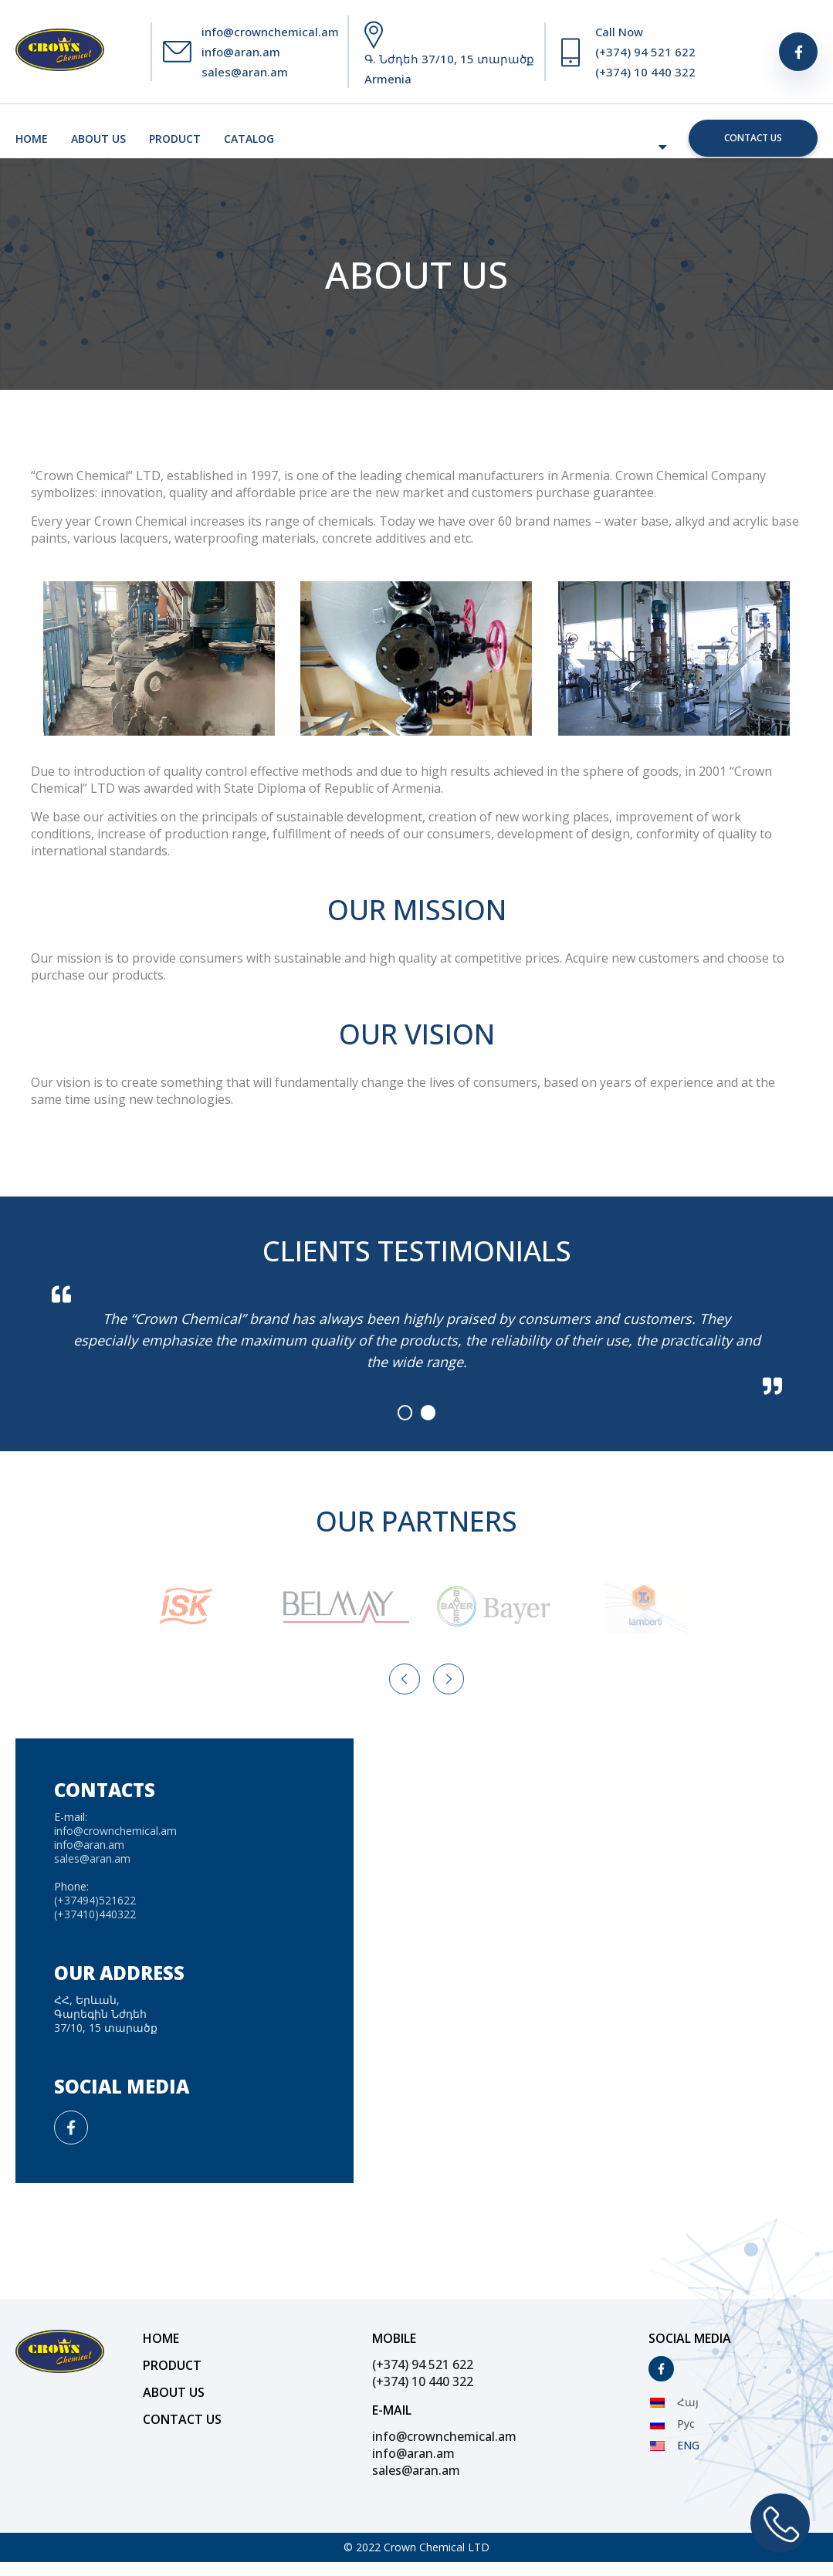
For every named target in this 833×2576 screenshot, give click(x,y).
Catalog (249, 138)
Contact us (753, 137)
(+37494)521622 (95, 1900)
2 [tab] (428, 1412)
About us (98, 138)
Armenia (387, 78)
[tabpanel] (417, 1340)
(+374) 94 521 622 (645, 51)
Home (31, 138)
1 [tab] (405, 1412)
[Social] (798, 51)
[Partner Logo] (185, 1607)
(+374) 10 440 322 (645, 72)
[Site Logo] (59, 52)
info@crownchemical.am (270, 31)
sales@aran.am (244, 72)
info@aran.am (240, 51)
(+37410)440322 (95, 1914)
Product (175, 138)
